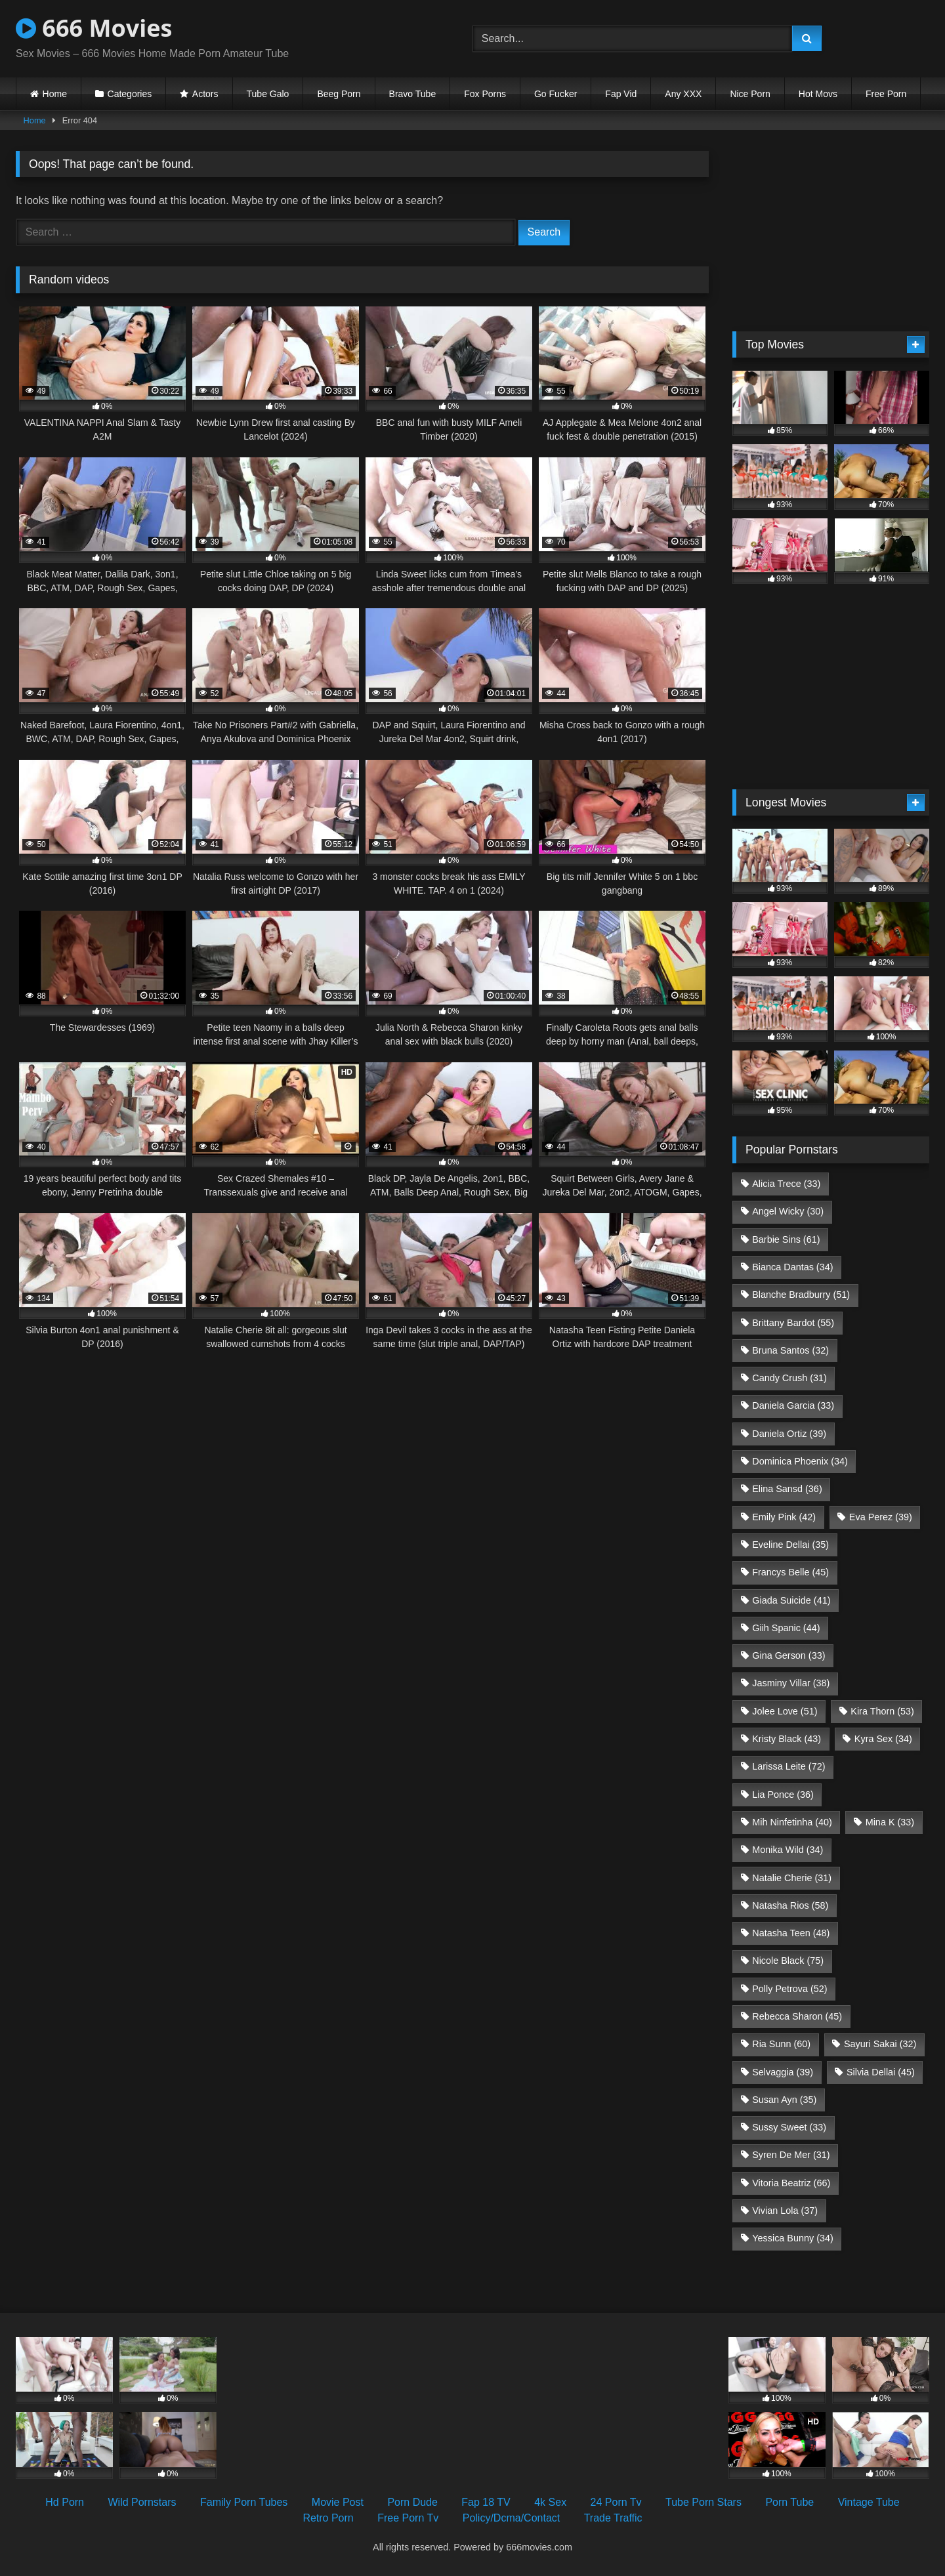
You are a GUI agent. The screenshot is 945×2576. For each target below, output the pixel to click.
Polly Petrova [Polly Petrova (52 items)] (789, 1989)
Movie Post (338, 2502)
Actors (205, 94)
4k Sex (550, 2502)
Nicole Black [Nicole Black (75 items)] (788, 1960)
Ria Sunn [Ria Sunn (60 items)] (781, 2044)
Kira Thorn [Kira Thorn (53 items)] (882, 1711)
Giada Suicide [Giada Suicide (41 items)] (791, 1600)
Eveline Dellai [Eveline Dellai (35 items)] (790, 1544)
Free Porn (886, 94)
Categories (130, 94)
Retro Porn (328, 2518)
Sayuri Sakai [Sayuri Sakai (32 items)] (880, 2044)
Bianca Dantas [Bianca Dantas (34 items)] (792, 1267)
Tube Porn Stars (703, 2502)
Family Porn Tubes (243, 2502)
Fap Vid (621, 94)
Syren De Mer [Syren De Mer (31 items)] (791, 2155)
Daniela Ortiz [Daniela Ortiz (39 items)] (789, 1433)
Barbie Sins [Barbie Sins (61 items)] (786, 1239)
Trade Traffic (613, 2518)
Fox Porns (485, 94)
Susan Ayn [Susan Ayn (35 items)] (784, 2099)
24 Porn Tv (616, 2502)
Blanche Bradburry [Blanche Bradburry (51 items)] (801, 1294)
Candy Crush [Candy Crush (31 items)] (789, 1378)
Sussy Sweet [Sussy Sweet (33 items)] (789, 2127)
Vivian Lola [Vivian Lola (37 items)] (785, 2210)
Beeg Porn (338, 94)
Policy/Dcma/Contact (511, 2518)
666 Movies (94, 28)
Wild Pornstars (142, 2502)
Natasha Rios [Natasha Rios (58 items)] (790, 1905)
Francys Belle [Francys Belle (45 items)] (790, 1572)
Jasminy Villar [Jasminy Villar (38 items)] (791, 1683)
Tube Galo (268, 94)
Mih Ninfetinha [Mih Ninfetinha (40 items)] (792, 1822)
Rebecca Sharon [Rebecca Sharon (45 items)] (797, 2016)
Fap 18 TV (485, 2502)
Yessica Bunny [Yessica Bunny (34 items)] (792, 2238)
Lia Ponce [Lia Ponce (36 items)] (783, 1794)
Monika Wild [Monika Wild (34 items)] (787, 1849)
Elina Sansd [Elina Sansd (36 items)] (787, 1489)
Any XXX (683, 94)
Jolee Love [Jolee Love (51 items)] (784, 1711)
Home (55, 94)
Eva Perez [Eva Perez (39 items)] (880, 1517)
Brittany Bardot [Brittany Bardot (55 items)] (793, 1323)
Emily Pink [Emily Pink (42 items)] (784, 1517)
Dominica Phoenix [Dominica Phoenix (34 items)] (800, 1461)
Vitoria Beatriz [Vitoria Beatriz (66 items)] (791, 2183)
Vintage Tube (869, 2502)
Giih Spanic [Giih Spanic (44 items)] (786, 1628)
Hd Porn (64, 2502)
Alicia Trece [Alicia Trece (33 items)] (786, 1183)
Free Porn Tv (407, 2518)
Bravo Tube (412, 94)
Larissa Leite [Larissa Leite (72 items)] (788, 1766)
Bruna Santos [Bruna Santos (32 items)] (790, 1350)
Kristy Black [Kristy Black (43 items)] (786, 1739)
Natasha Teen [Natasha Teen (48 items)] (791, 1933)
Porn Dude (412, 2502)
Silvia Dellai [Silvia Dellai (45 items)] (881, 2072)
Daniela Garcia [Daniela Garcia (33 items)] (793, 1405)
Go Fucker (555, 94)
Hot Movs (818, 94)
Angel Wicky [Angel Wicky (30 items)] (788, 1211)
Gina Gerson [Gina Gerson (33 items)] (788, 1655)
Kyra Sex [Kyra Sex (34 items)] (883, 1739)
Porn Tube (789, 2502)
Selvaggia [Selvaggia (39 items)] (782, 2072)
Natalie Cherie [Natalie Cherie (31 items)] (791, 1878)
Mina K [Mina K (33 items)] (890, 1822)
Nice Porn (750, 94)
